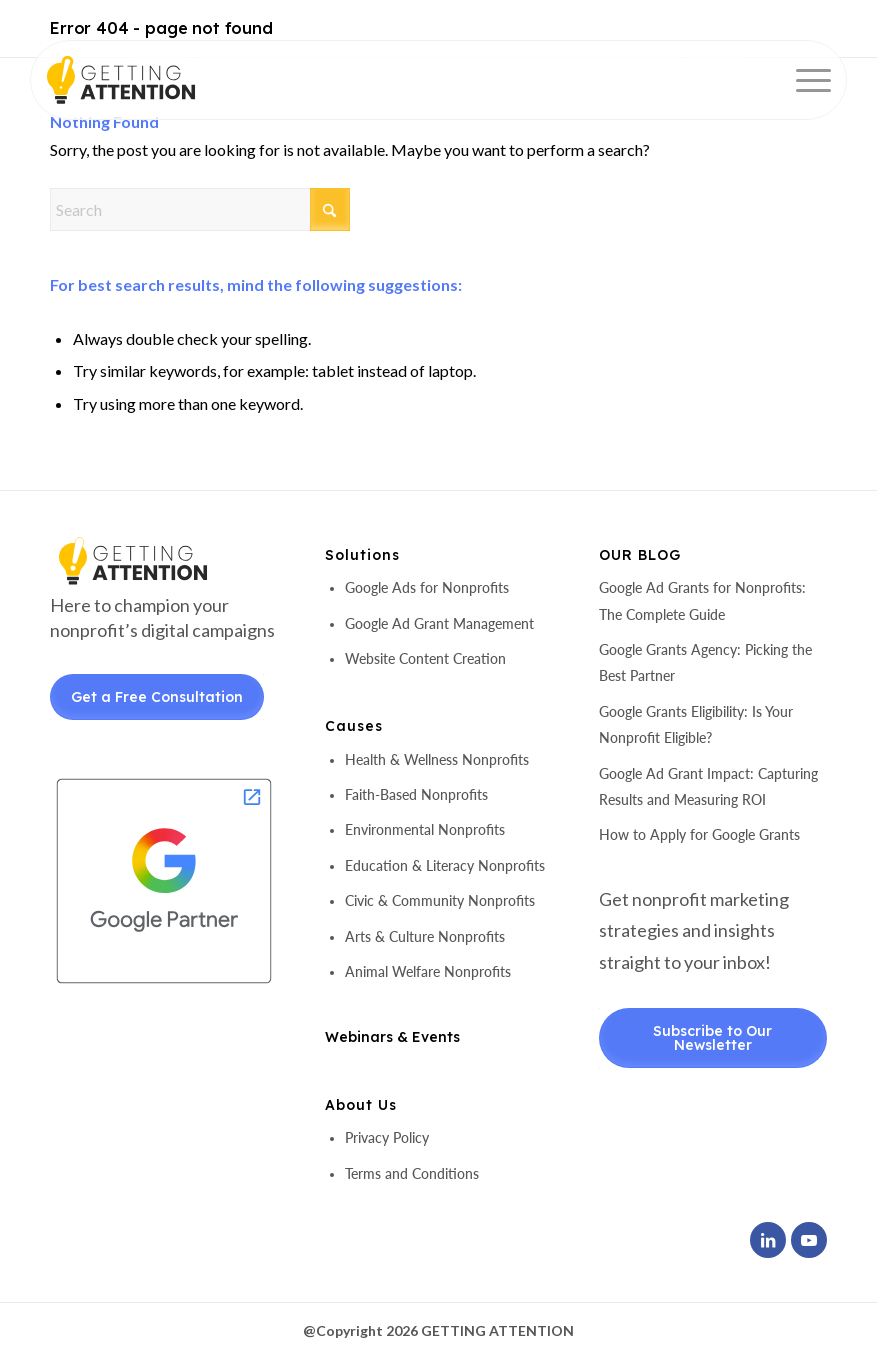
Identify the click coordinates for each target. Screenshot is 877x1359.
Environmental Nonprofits (425, 829)
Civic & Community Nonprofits (440, 900)
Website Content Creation (425, 658)
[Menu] (803, 80)
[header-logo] (155, 80)
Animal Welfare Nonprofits (428, 971)
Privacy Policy (387, 1137)
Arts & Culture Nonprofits (425, 936)
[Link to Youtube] (809, 1240)
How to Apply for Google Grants (699, 834)
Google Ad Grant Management (439, 623)
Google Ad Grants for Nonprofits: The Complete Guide (702, 600)
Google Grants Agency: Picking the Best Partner (705, 662)
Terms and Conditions (412, 1173)
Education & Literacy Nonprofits (445, 865)
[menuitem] (803, 80)
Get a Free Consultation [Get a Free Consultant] (157, 697)
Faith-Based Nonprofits (416, 794)
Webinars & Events (392, 1037)
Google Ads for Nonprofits (427, 587)
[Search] (200, 209)
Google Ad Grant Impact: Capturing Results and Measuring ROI (708, 786)
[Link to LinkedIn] (768, 1240)
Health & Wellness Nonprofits (437, 759)
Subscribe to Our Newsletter (712, 1038)
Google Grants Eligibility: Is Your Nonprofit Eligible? (696, 724)
